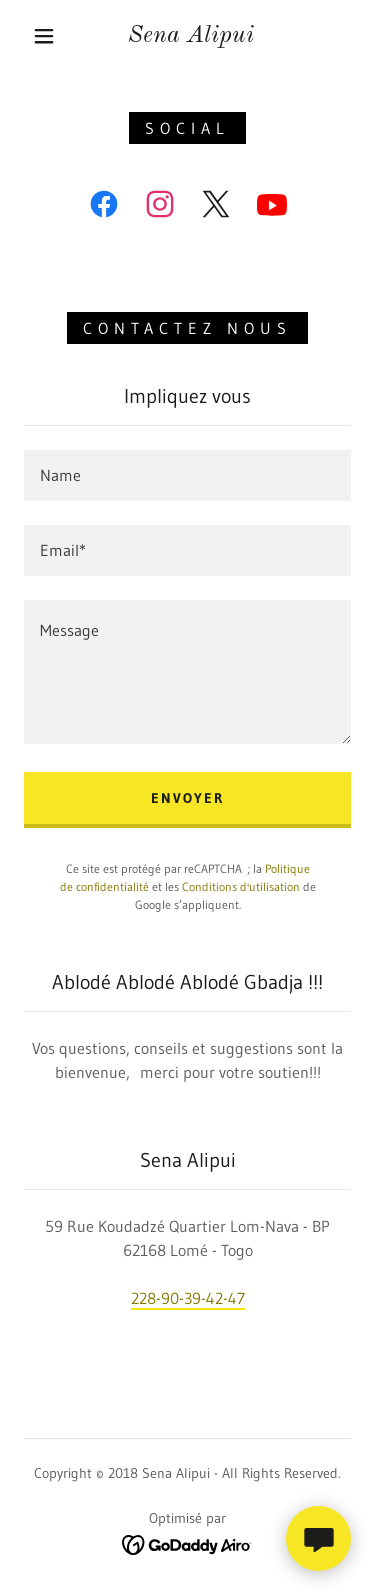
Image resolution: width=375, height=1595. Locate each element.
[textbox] (187, 475)
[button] (44, 36)
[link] (191, 36)
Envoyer (187, 798)
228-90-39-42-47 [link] (188, 1298)
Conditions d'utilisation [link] (241, 886)
